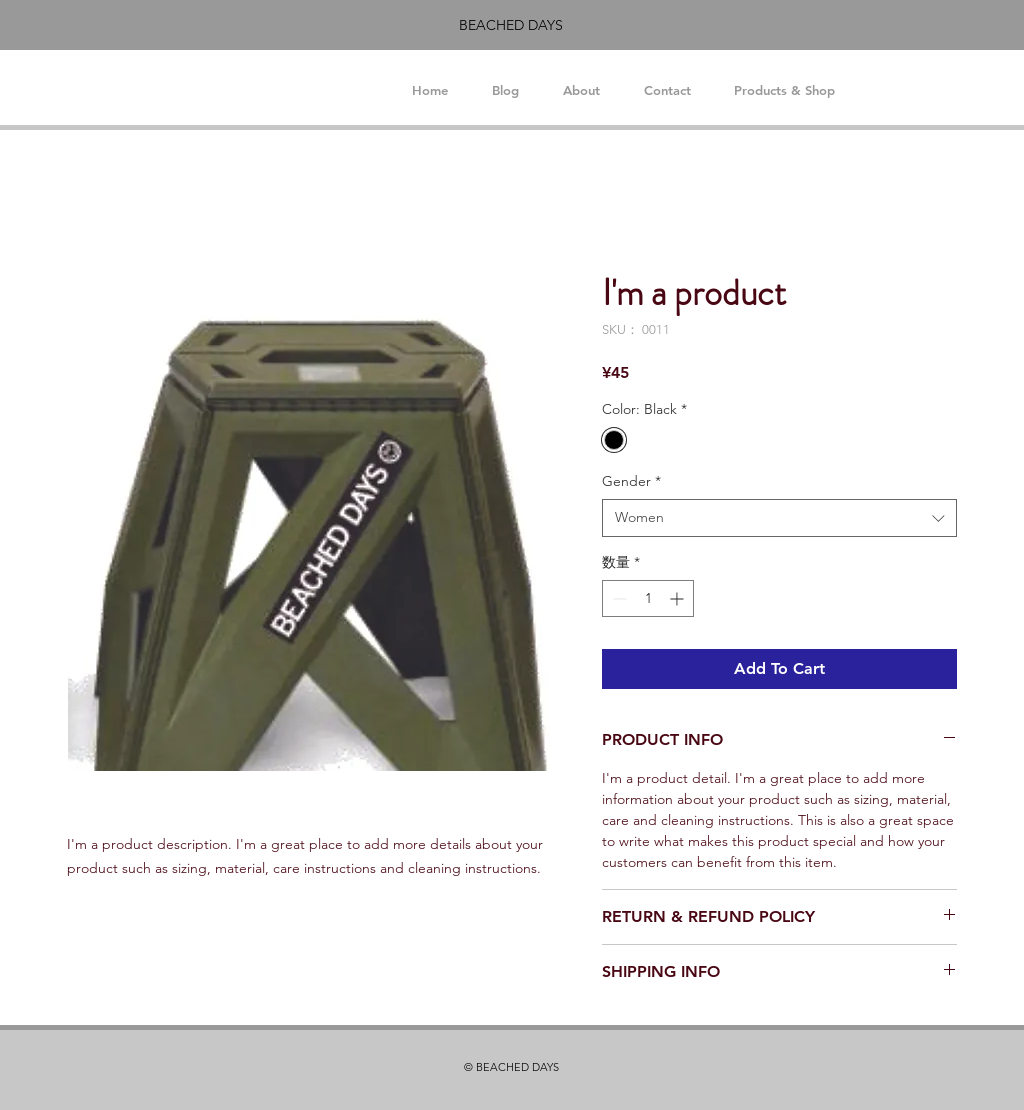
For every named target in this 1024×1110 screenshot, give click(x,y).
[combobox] (779, 518)
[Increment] (678, 598)
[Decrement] (617, 598)
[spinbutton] (648, 598)
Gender (631, 481)
